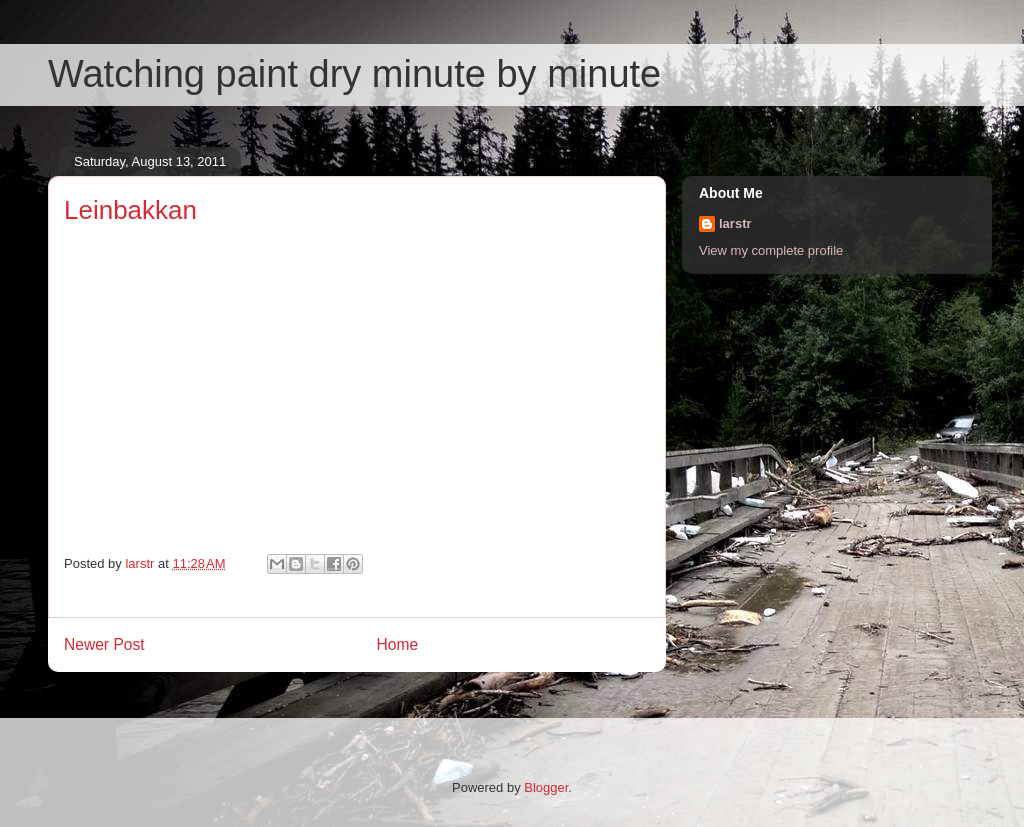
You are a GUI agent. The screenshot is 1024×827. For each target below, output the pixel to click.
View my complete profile (771, 250)
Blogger (546, 787)
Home (398, 644)
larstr (735, 223)
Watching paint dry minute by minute (354, 74)
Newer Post (104, 644)
